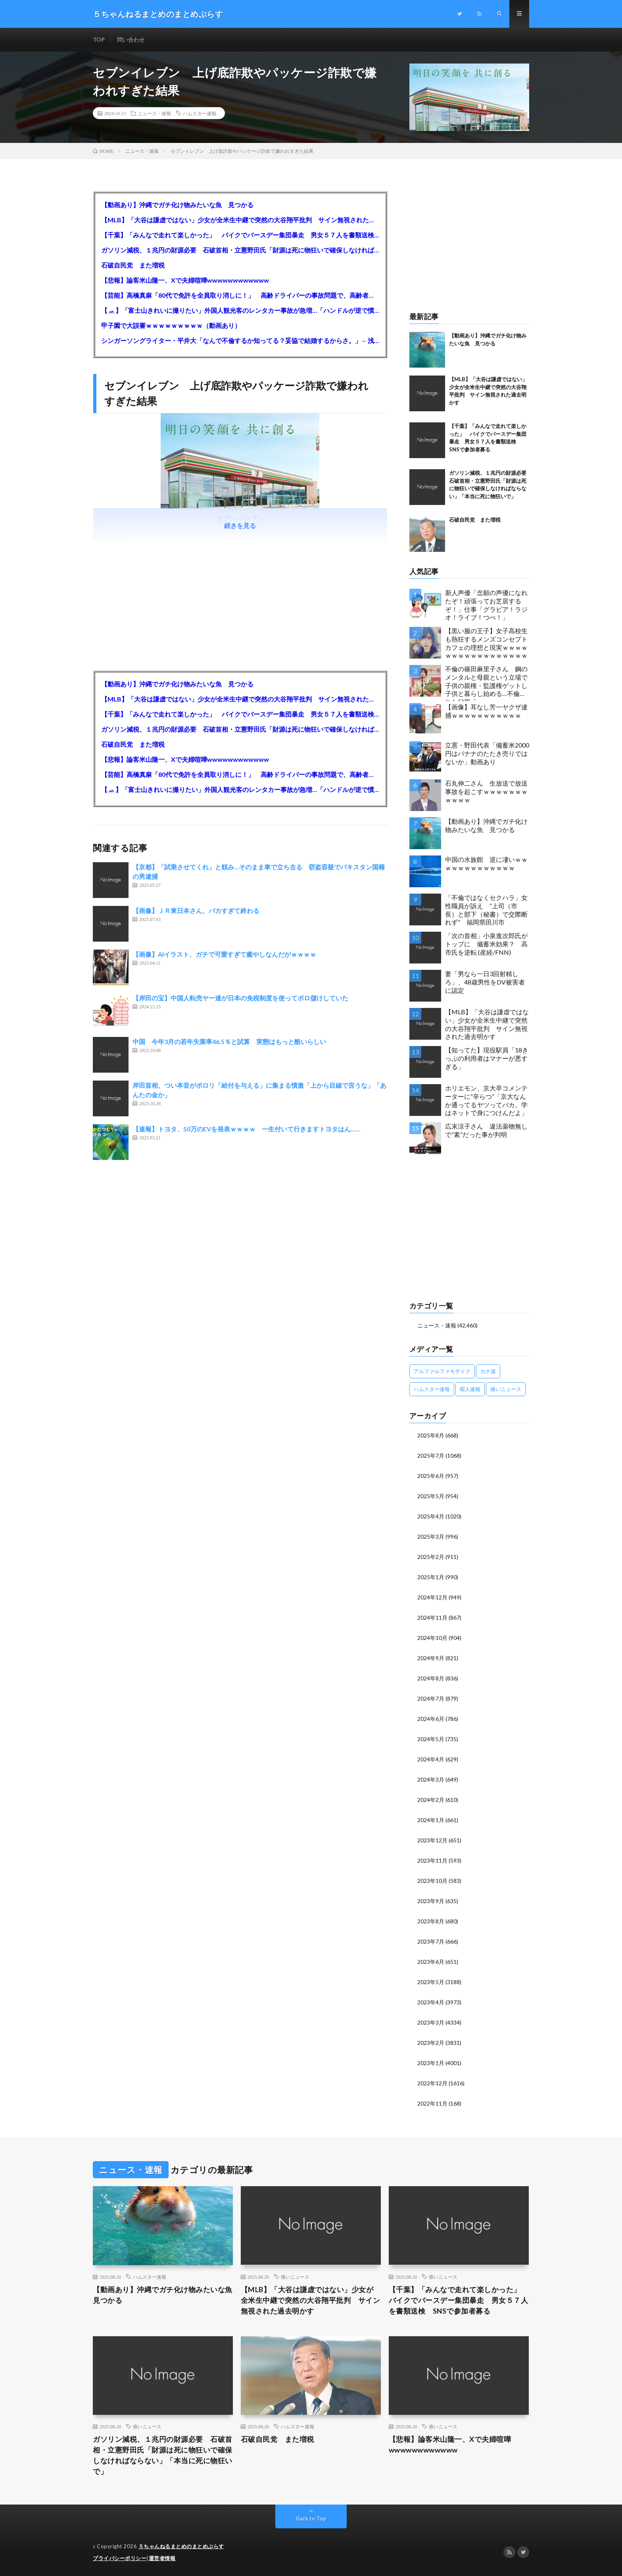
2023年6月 (430, 1961)
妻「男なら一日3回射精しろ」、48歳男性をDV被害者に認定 (485, 982)
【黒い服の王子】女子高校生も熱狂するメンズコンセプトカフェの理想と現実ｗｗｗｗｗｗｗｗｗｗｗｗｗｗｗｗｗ (486, 643)
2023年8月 (430, 1921)
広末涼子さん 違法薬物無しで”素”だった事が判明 (486, 1130)
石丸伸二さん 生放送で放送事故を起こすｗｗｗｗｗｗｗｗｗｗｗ (486, 791)
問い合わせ (131, 39)
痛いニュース (295, 2276)
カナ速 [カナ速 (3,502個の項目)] (488, 1371)
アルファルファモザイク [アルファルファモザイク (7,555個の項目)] (442, 1371)
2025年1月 (430, 1577)
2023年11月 (432, 1860)
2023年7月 (430, 1941)
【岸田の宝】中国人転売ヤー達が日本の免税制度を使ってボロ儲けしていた (240, 998)
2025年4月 (430, 1516)
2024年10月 (432, 1637)
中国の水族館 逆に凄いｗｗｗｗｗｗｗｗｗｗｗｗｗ (486, 863)
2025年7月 (430, 1455)
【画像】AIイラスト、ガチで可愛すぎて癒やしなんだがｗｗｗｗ (224, 954)
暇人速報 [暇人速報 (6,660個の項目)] (470, 1389)
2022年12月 (432, 2083)
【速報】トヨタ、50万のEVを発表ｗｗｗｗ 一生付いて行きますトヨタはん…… (246, 1129)
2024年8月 (430, 1678)
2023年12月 (432, 1840)
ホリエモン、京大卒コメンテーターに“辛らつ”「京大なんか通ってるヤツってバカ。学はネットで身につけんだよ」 (486, 1100)
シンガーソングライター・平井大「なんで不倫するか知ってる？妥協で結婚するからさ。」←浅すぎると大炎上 (240, 340)
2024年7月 (430, 1698)
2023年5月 (430, 1982)
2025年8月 (430, 1435)
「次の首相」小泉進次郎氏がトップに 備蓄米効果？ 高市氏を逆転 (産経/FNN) (486, 944)
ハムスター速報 (199, 113)
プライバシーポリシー (119, 2558)
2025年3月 (430, 1536)
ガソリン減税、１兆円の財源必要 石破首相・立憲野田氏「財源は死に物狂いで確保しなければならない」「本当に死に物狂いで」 (240, 250)
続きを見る (240, 526)
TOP (99, 39)
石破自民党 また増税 (133, 265)
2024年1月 (430, 1820)
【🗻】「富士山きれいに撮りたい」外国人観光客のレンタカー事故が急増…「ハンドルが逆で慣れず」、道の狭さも (240, 310)
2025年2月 (430, 1556)
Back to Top (311, 2518)
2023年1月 (430, 2063)
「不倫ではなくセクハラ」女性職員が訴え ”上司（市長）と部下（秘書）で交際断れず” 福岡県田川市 (486, 910)
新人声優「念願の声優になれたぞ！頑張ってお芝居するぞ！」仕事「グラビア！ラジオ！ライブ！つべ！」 (486, 605)
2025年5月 (430, 1496)
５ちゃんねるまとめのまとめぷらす (181, 2546)
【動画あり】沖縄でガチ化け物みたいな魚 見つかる (177, 204)
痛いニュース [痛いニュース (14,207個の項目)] (505, 1389)
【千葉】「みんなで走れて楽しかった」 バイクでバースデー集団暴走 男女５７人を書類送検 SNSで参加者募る (240, 235)
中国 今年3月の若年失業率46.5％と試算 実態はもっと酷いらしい (229, 1042)
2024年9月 (430, 1658)
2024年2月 (430, 1799)
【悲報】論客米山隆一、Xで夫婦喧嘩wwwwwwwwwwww (185, 280)
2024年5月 (430, 1739)
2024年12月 (432, 1597)
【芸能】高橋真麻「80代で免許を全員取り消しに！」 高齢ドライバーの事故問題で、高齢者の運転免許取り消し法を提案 (240, 295)
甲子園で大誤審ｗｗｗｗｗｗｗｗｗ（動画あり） (171, 325)
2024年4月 (430, 1759)
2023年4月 (430, 2002)
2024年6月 (430, 1718)
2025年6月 (430, 1475)
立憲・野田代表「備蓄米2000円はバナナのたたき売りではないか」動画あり (487, 753)
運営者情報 (162, 2558)
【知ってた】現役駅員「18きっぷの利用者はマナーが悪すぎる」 (486, 1058)
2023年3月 (430, 2022)
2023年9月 (430, 1901)
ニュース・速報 (154, 113)
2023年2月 (430, 2042)
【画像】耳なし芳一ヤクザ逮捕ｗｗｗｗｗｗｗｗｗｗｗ (486, 711)
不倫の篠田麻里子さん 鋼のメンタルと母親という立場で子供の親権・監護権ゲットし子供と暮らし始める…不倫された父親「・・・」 (486, 683)
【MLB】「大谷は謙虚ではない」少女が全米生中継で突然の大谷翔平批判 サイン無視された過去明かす (240, 219)
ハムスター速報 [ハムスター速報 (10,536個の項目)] (432, 1389)
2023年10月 (432, 1880)
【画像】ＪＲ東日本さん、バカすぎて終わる (195, 911)
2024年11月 (432, 1617)
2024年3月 (430, 1779)
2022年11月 (432, 2103)
